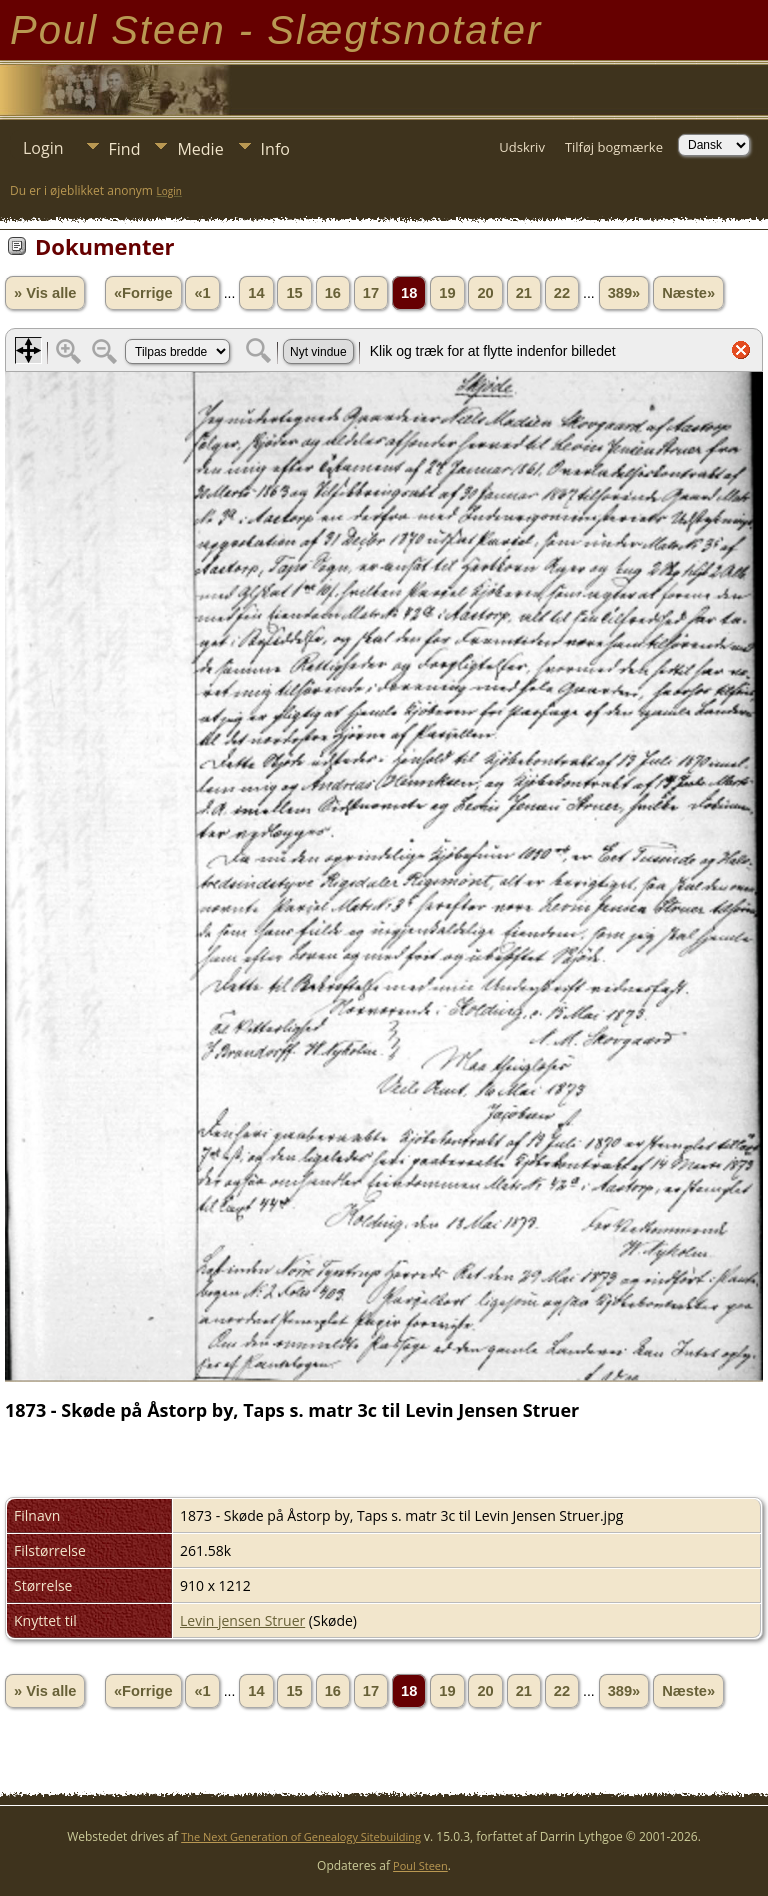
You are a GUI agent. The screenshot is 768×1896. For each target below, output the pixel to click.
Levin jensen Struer (242, 1620)
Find (125, 149)
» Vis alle (45, 293)
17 (371, 293)
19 (447, 293)
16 (333, 293)
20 (485, 293)
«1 (202, 293)
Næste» (688, 293)
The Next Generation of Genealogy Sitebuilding (301, 1836)
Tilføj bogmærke (614, 147)
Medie (200, 149)
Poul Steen (420, 1865)
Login (43, 148)
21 (524, 293)
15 (294, 293)
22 (562, 293)
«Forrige (143, 293)
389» (624, 293)
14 (256, 293)
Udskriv (522, 147)
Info (275, 149)
